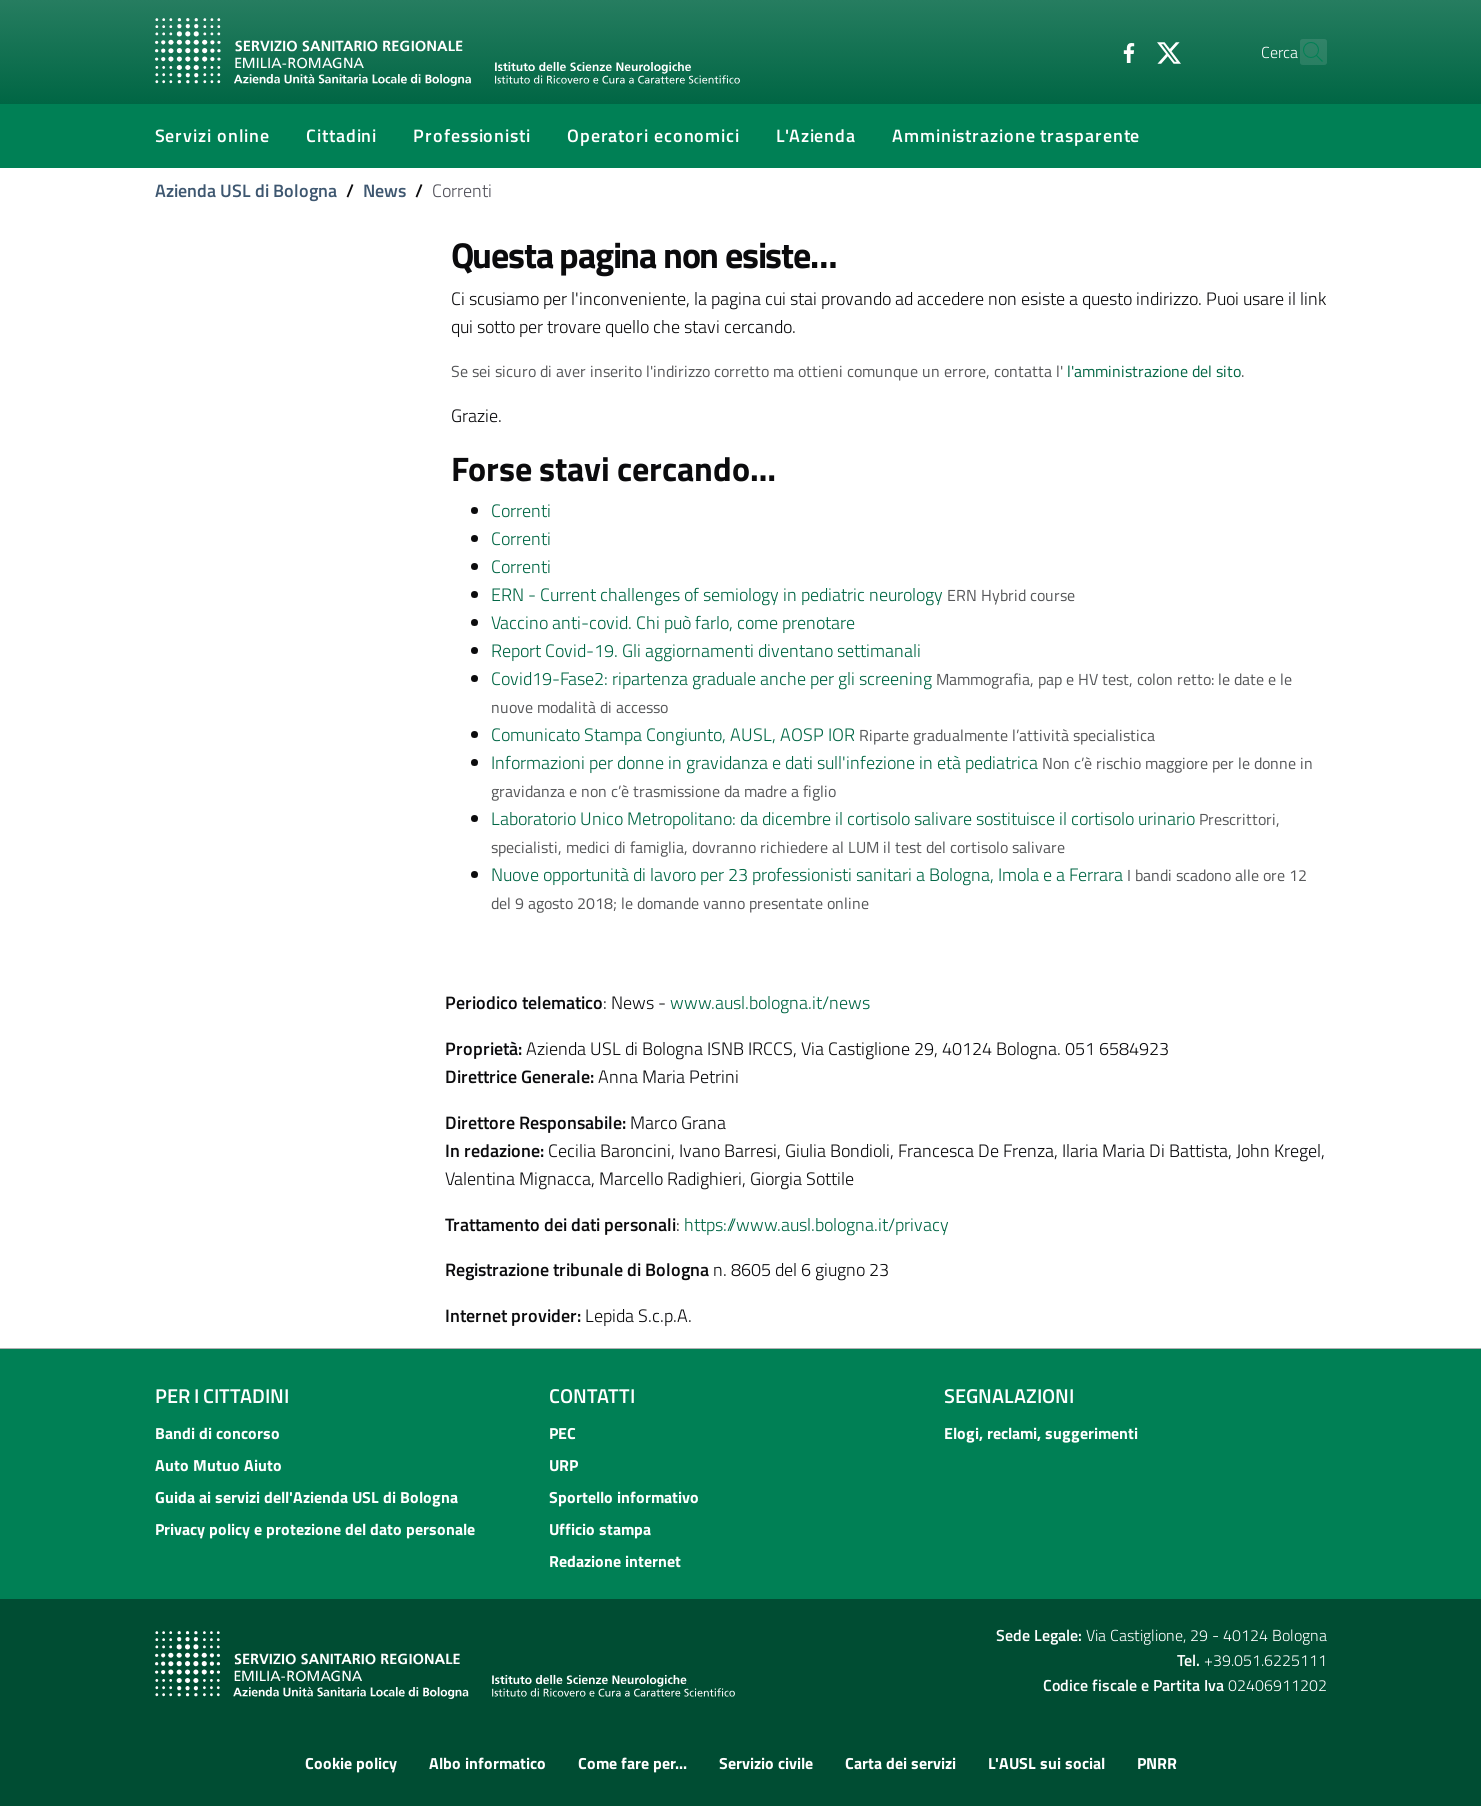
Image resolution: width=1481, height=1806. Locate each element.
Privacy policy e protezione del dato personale (315, 1529)
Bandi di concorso (217, 1433)
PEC (562, 1433)
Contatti (592, 1395)
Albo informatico (487, 1763)
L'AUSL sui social (1046, 1763)
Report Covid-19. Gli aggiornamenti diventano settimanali (706, 650)
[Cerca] (1303, 52)
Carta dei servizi (900, 1763)
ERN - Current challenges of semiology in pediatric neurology (717, 594)
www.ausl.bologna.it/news (770, 1002)
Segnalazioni (1009, 1395)
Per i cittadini (222, 1395)
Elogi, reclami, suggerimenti (1041, 1433)
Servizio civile (766, 1763)
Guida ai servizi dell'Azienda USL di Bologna (306, 1497)
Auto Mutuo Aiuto (218, 1465)
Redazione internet (615, 1561)
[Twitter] (1126, 51)
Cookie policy (351, 1763)
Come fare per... (632, 1763)
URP (563, 1465)
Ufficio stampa (600, 1529)
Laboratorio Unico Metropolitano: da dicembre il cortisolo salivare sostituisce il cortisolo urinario (843, 818)
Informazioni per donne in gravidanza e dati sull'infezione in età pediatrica (764, 762)
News (384, 190)
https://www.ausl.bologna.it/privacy (816, 1224)
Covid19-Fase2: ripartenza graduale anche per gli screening (711, 678)
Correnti (521, 510)
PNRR (1157, 1763)
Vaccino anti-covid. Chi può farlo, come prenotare (673, 622)
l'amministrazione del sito (1154, 371)
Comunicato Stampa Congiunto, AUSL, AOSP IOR (673, 734)
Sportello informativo (624, 1497)
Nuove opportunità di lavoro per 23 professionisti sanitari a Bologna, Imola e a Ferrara (807, 874)
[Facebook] (1086, 51)
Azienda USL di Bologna (246, 190)
